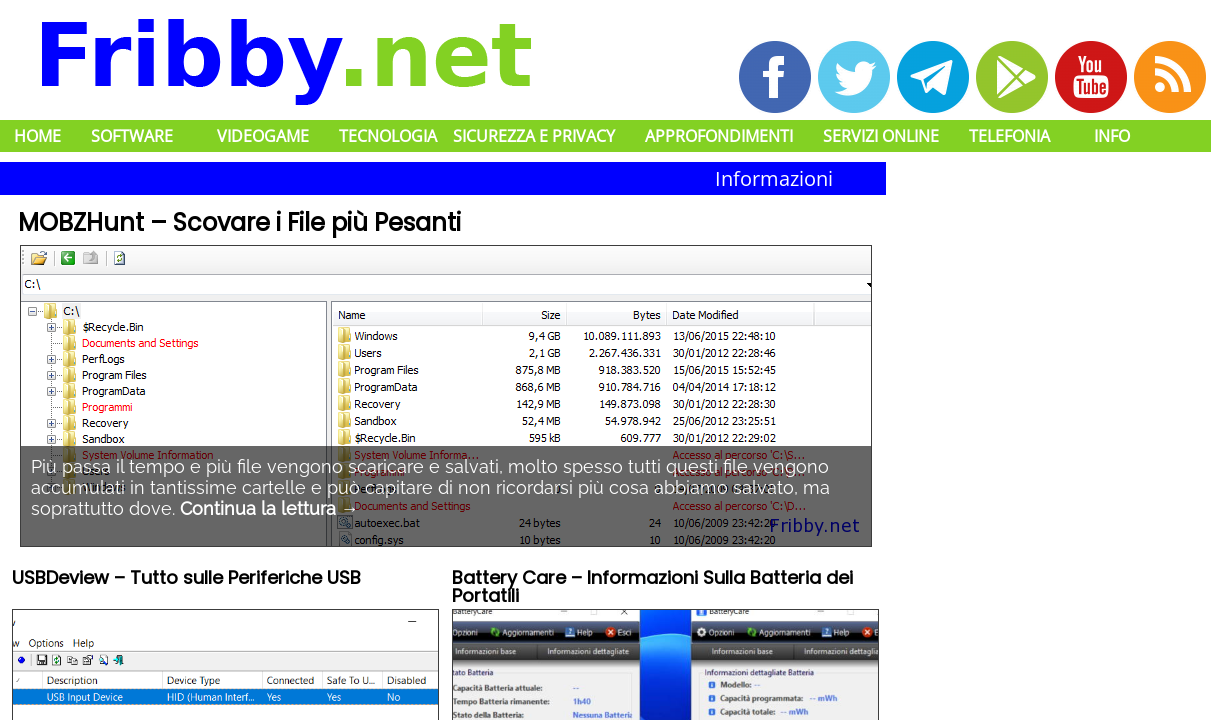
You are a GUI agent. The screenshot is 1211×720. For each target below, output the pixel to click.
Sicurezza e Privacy (534, 136)
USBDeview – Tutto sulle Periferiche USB (186, 579)
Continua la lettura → (269, 508)
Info (1112, 136)
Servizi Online (881, 136)
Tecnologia (388, 136)
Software (132, 136)
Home (37, 136)
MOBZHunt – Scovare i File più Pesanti (239, 222)
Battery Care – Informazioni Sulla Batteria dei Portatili (652, 588)
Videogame (263, 136)
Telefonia (1009, 136)
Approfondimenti (719, 136)
